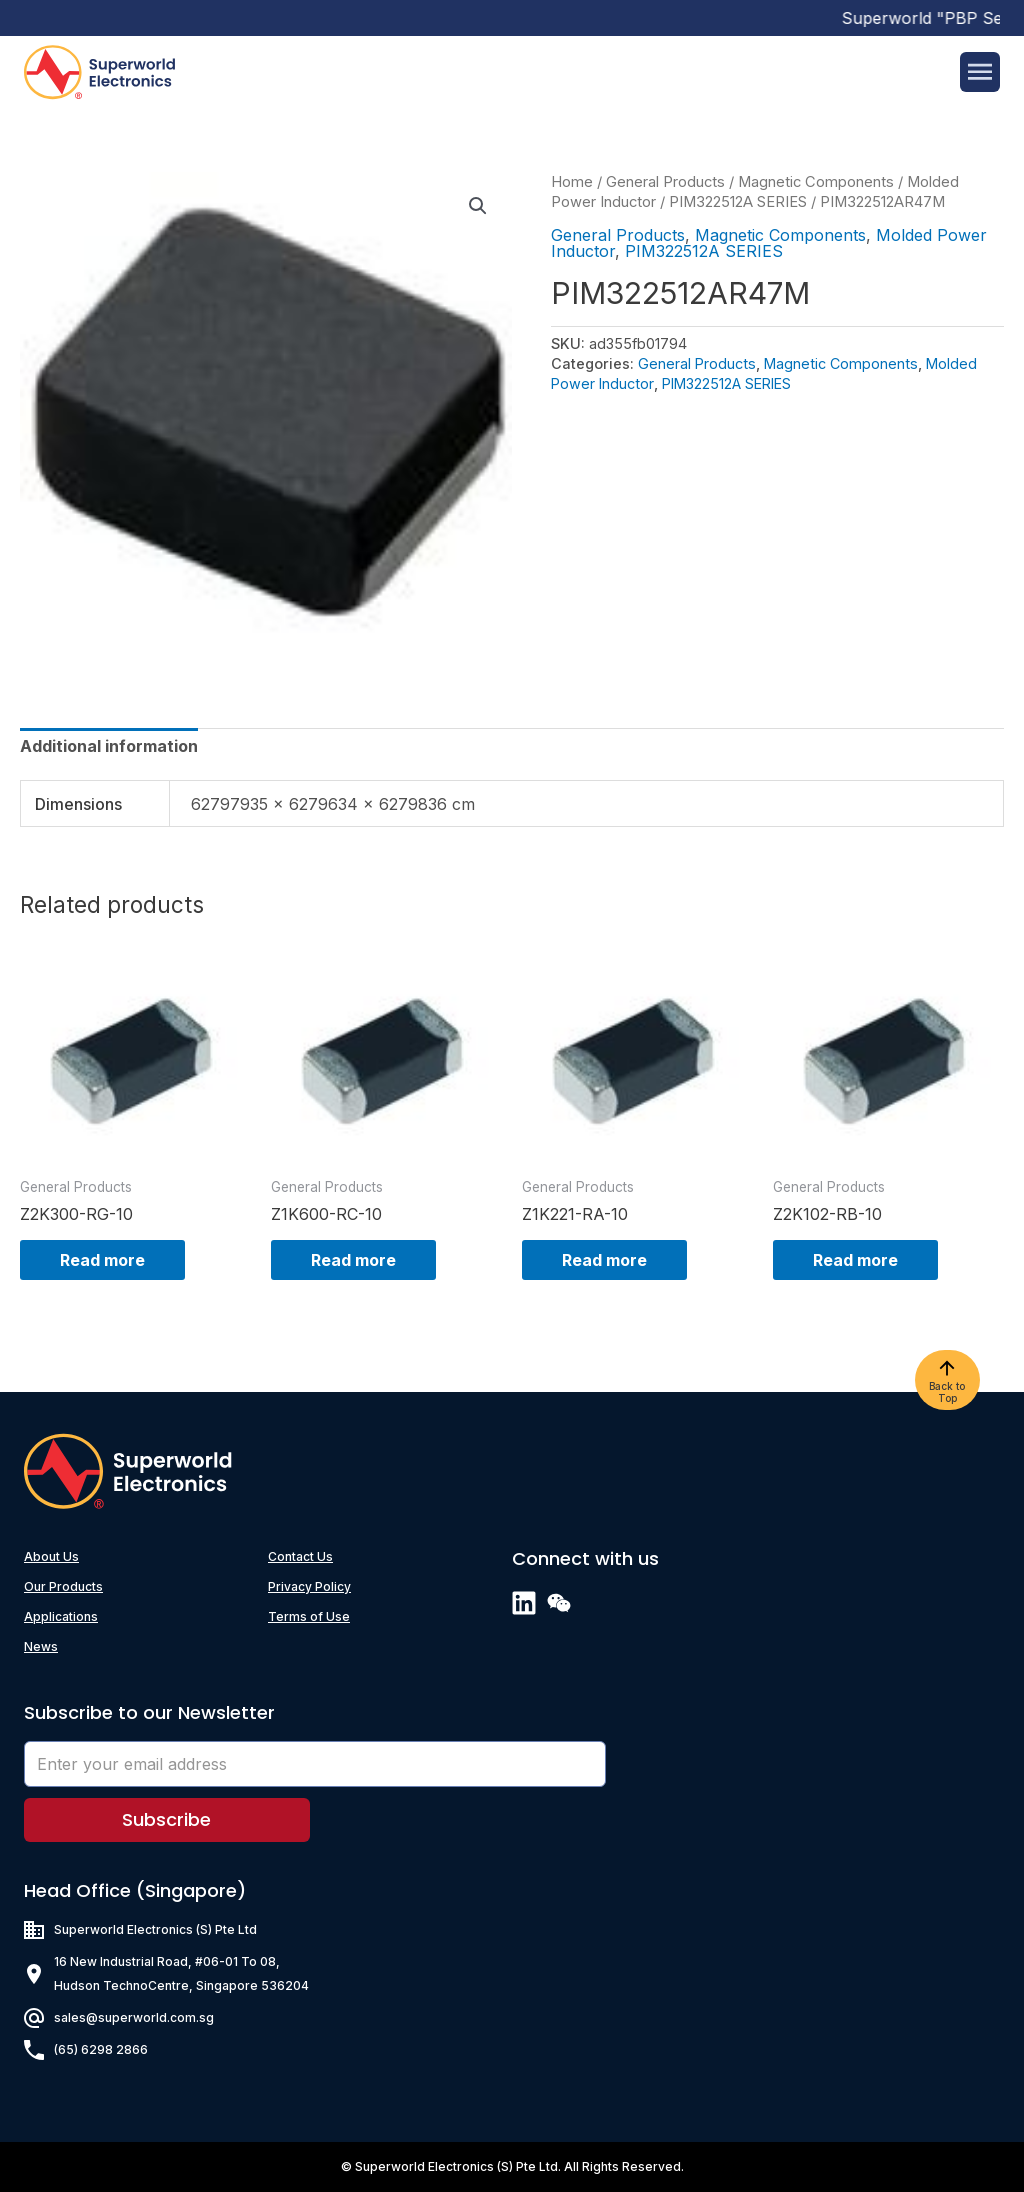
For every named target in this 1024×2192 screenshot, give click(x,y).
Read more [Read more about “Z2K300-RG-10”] (102, 1260)
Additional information (109, 746)
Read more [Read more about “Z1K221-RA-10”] (604, 1260)
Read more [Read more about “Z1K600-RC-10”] (353, 1260)
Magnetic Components (816, 182)
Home (572, 182)
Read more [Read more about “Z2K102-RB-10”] (855, 1260)
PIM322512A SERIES (738, 202)
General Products (665, 182)
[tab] (109, 746)
